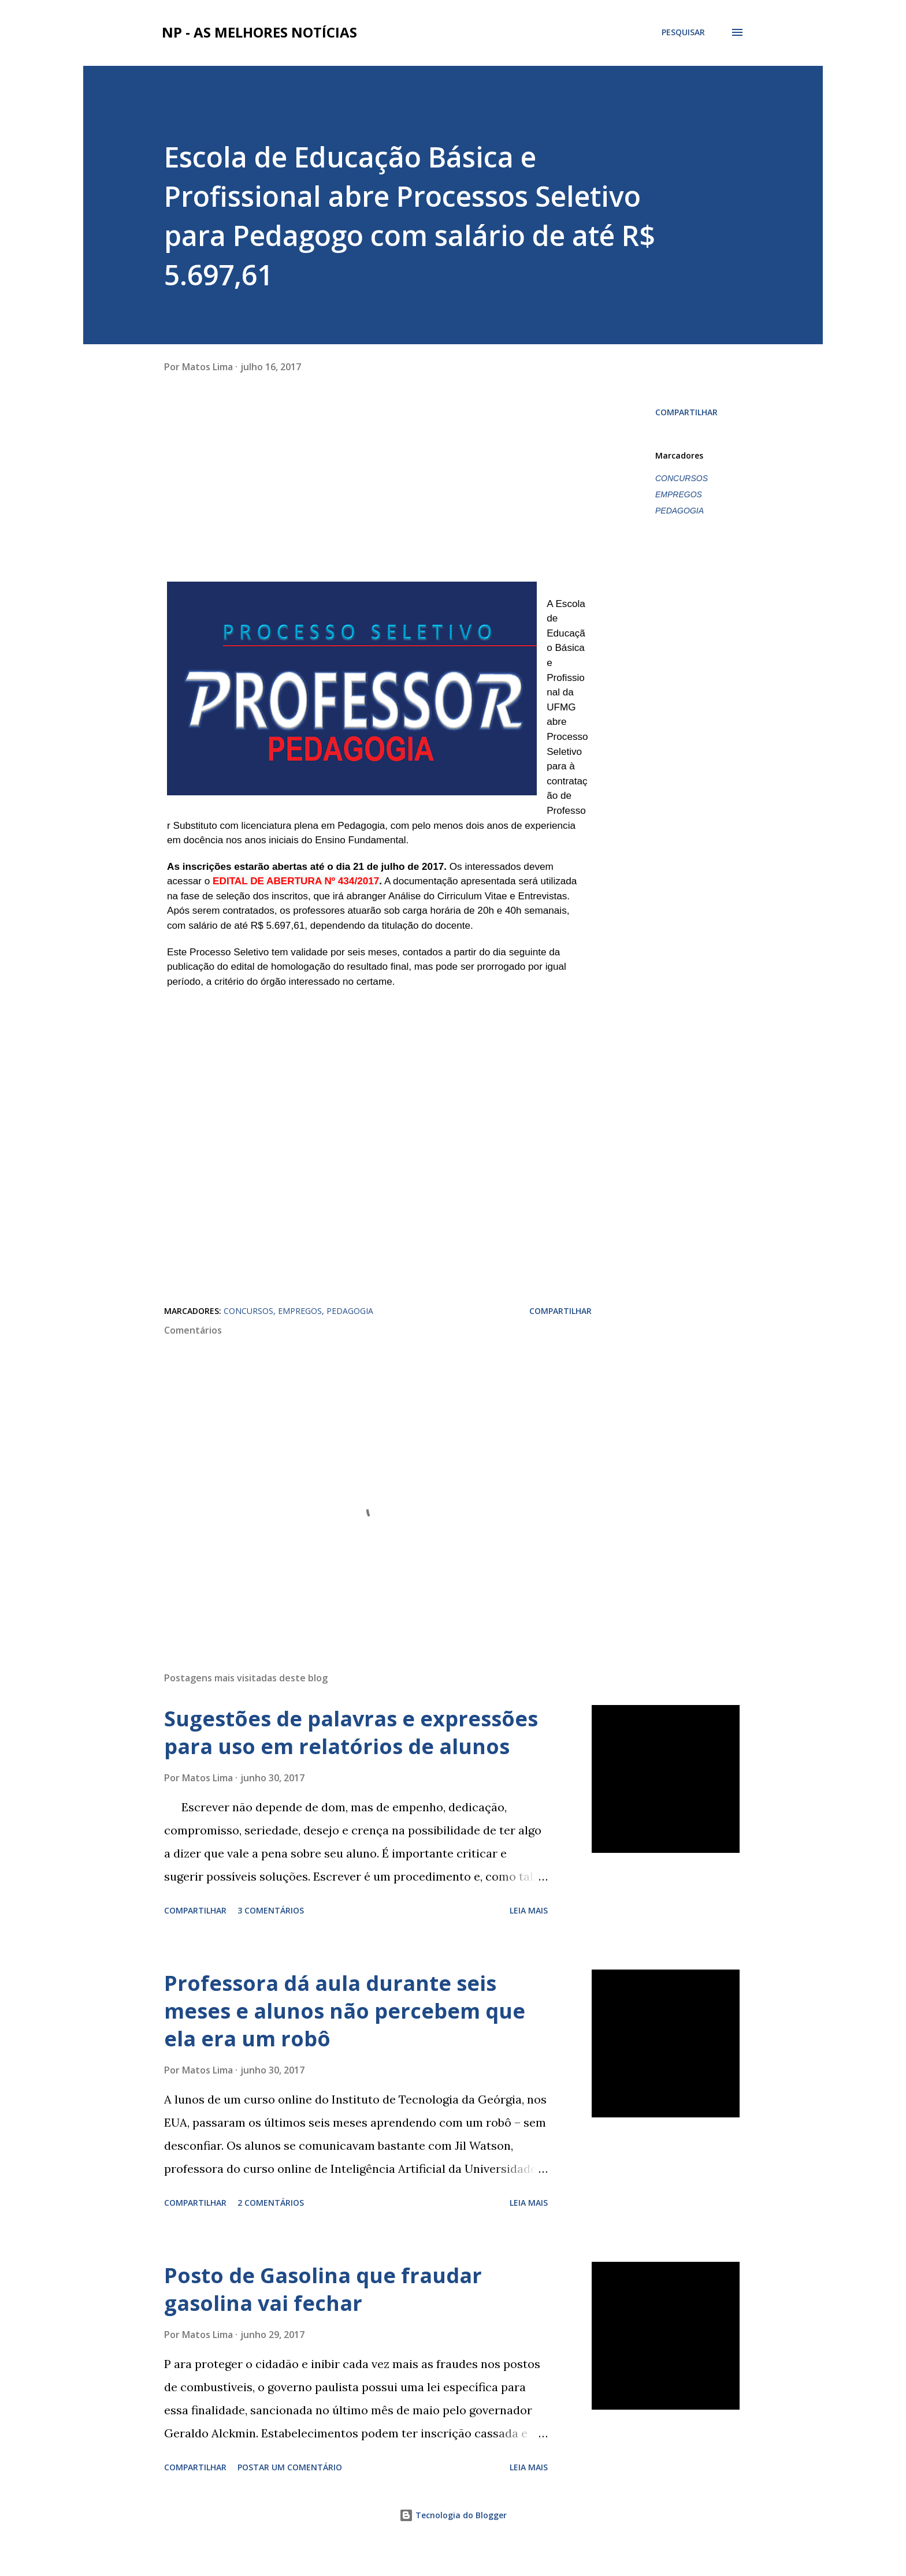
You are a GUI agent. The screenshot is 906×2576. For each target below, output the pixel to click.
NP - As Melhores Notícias (259, 32)
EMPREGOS (678, 494)
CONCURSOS (681, 478)
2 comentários (270, 2230)
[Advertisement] (250, 499)
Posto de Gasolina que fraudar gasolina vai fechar (323, 2318)
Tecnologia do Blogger (453, 2543)
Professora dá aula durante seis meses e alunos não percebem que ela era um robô (344, 2039)
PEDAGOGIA (679, 510)
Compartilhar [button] (686, 412)
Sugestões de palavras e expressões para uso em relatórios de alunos (351, 1761)
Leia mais (529, 1938)
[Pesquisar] (683, 32)
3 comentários (270, 1938)
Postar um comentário (289, 2495)
